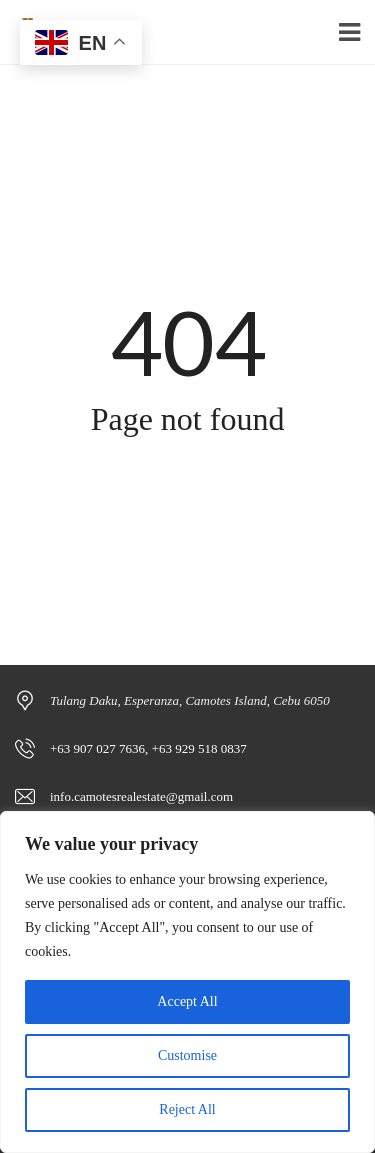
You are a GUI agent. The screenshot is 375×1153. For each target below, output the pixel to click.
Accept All (187, 1001)
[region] (187, 982)
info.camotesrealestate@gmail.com (141, 796)
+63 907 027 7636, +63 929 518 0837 (148, 748)
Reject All (187, 1109)
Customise (187, 1055)
